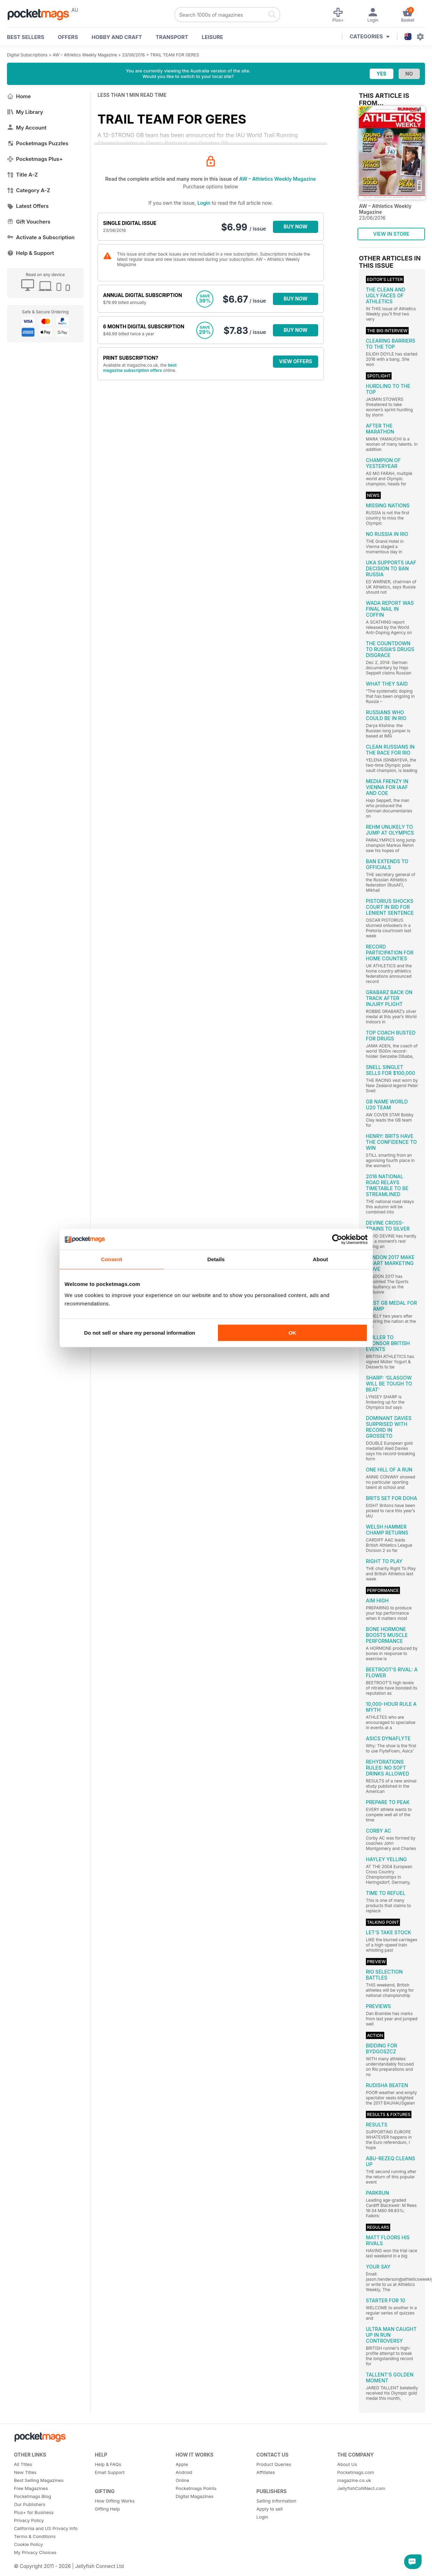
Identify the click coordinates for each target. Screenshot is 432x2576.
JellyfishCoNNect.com (361, 2488)
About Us (347, 2464)
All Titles (23, 2464)
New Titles (25, 2472)
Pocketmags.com (355, 2472)
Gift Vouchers (28, 221)
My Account (27, 127)
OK (293, 1333)
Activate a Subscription (40, 237)
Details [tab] (216, 1259)
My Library (25, 112)
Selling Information (277, 2501)
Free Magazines (31, 2488)
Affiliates (266, 2472)
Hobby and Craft (117, 37)
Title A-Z (22, 174)
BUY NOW (296, 226)
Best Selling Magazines (38, 2480)
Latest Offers (28, 206)
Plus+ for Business (34, 2512)
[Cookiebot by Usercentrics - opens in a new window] (337, 1239)
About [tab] (320, 1259)
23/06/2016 (133, 54)
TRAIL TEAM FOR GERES (174, 54)
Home (19, 96)
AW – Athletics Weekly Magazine (85, 54)
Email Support (110, 2472)
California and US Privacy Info (46, 2528)
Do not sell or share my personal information (139, 1333)
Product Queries (274, 2464)
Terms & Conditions (35, 2536)
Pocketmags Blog (32, 2496)
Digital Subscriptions (27, 54)
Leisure (212, 37)
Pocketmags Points (195, 2488)
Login (203, 203)
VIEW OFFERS (295, 361)
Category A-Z (28, 190)
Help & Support (30, 253)
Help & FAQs (108, 2464)
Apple (181, 2464)
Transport (172, 37)
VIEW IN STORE (391, 234)
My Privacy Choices (35, 2552)
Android (183, 2472)
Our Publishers (29, 2504)
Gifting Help (107, 2509)
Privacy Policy (29, 2520)
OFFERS (68, 37)
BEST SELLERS (25, 37)
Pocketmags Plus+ (35, 159)
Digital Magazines (194, 2496)
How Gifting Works (114, 2501)
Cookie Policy (28, 2544)
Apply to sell (270, 2509)
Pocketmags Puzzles (37, 143)
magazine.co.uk (354, 2480)
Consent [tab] (111, 1259)
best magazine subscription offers (139, 367)
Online (182, 2480)
